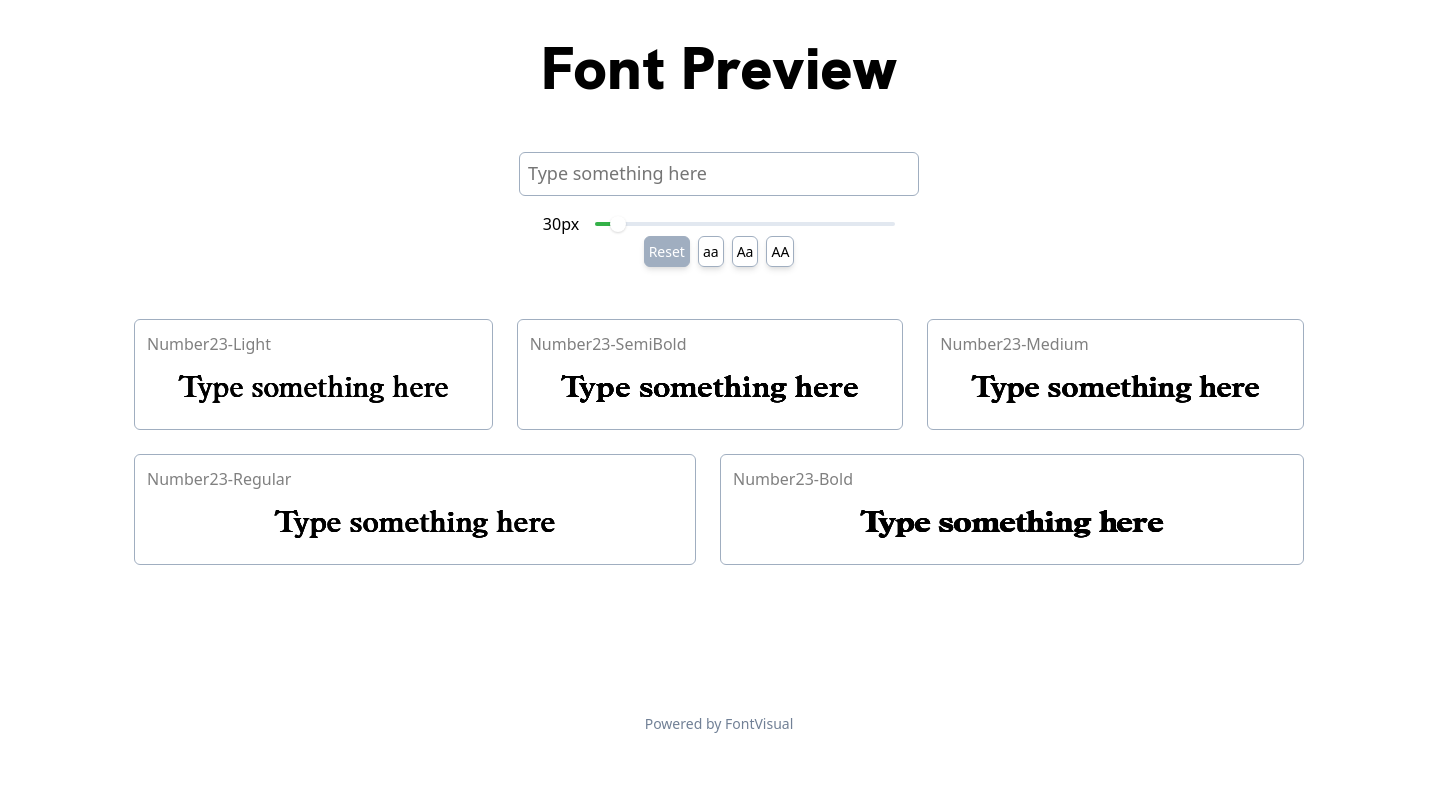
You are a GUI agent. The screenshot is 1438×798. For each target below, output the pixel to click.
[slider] (618, 224)
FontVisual (759, 723)
